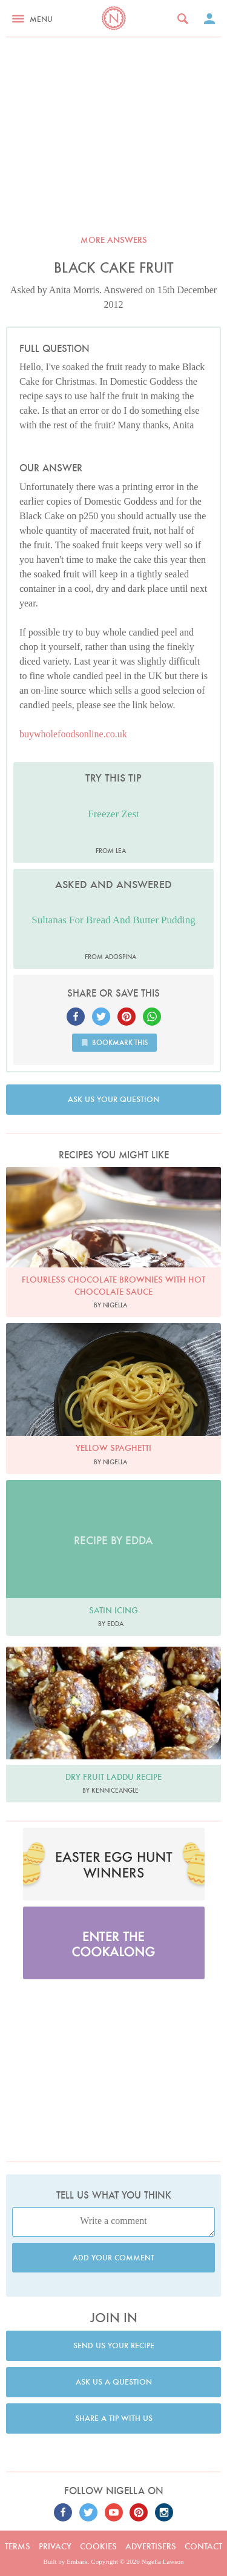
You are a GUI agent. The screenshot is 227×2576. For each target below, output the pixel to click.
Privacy (55, 2546)
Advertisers (150, 2546)
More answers (114, 239)
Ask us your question (113, 1099)
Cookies (98, 2546)
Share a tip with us (114, 2418)
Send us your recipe (113, 2345)
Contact (203, 2546)
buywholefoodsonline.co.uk (73, 734)
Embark (77, 2561)
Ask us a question (114, 2382)
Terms (17, 2546)
